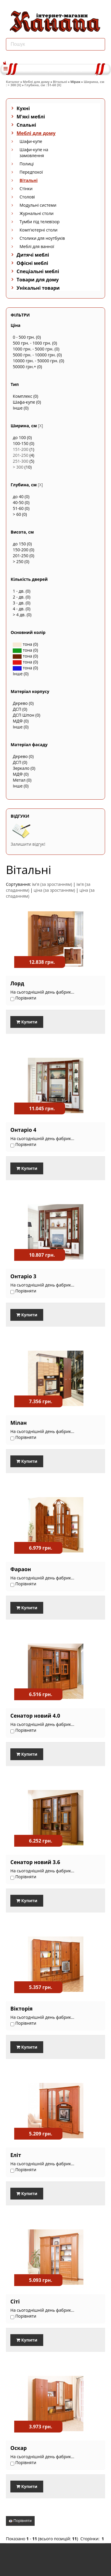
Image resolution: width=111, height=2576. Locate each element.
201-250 (20, 455)
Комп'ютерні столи (38, 230)
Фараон (20, 1569)
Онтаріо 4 (23, 1129)
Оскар (18, 2447)
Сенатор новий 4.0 (35, 1715)
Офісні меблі (32, 263)
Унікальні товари (38, 288)
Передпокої (31, 172)
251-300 (20, 461)
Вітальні (60, 81)
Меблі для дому (36, 81)
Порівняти (20, 2520)
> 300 (18, 467)
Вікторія (21, 2008)
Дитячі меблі (33, 255)
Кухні (23, 108)
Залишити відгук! (28, 844)
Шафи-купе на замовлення (34, 152)
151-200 (20, 449)
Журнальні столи (37, 213)
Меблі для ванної (37, 246)
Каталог (13, 81)
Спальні (26, 125)
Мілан (18, 1422)
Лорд (17, 983)
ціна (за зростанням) (54, 890)
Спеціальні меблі (38, 271)
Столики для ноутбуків (42, 238)
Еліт (15, 2154)
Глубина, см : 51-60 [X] (43, 85)
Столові (27, 197)
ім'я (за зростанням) (52, 884)
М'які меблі (31, 116)
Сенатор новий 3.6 (35, 1862)
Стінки (26, 188)
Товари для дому (38, 279)
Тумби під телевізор (39, 221)
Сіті (15, 2301)
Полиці (27, 164)
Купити (26, 1022)
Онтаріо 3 (23, 1276)
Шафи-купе (31, 141)
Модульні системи (38, 205)
